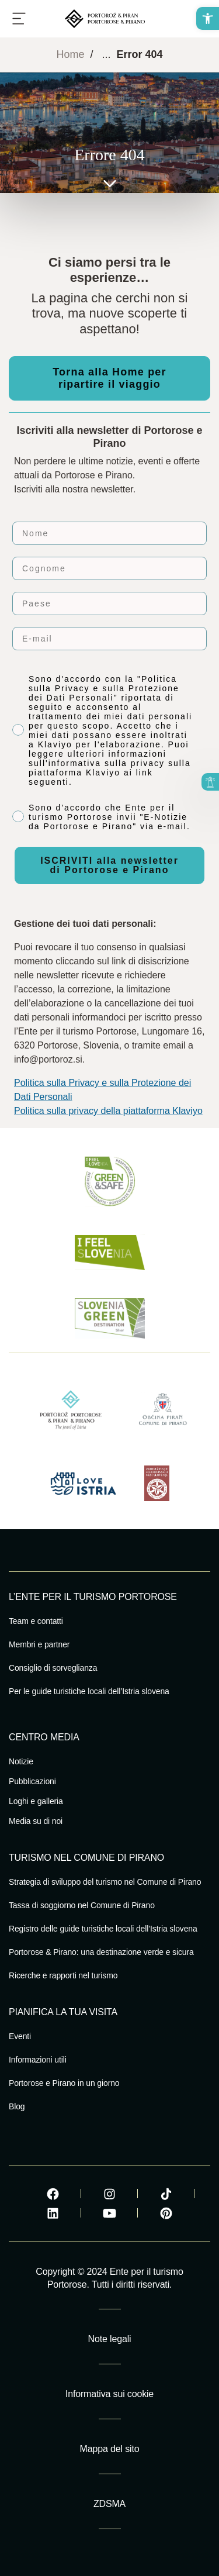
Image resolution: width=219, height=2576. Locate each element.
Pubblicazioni (32, 1781)
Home (70, 54)
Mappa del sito (110, 2449)
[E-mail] (109, 638)
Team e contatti (36, 1621)
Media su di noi (35, 1821)
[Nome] (109, 533)
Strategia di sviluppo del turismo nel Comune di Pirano (105, 1882)
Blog (17, 2106)
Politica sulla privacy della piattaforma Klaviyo (108, 1111)
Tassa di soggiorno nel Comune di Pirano (82, 1905)
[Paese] (109, 603)
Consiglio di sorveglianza (53, 1667)
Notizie (21, 1761)
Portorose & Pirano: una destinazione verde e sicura (101, 1952)
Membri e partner (39, 1644)
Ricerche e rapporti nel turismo (63, 1975)
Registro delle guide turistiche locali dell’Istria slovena (103, 1928)
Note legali (109, 2339)
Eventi (20, 2036)
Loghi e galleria (36, 1801)
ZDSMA (109, 2504)
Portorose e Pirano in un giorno (64, 2083)
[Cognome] (109, 568)
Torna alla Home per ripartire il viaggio (109, 378)
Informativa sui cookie (109, 2394)
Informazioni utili (38, 2059)
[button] (207, 18)
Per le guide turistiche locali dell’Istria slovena (89, 1691)
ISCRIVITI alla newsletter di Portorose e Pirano (109, 865)
